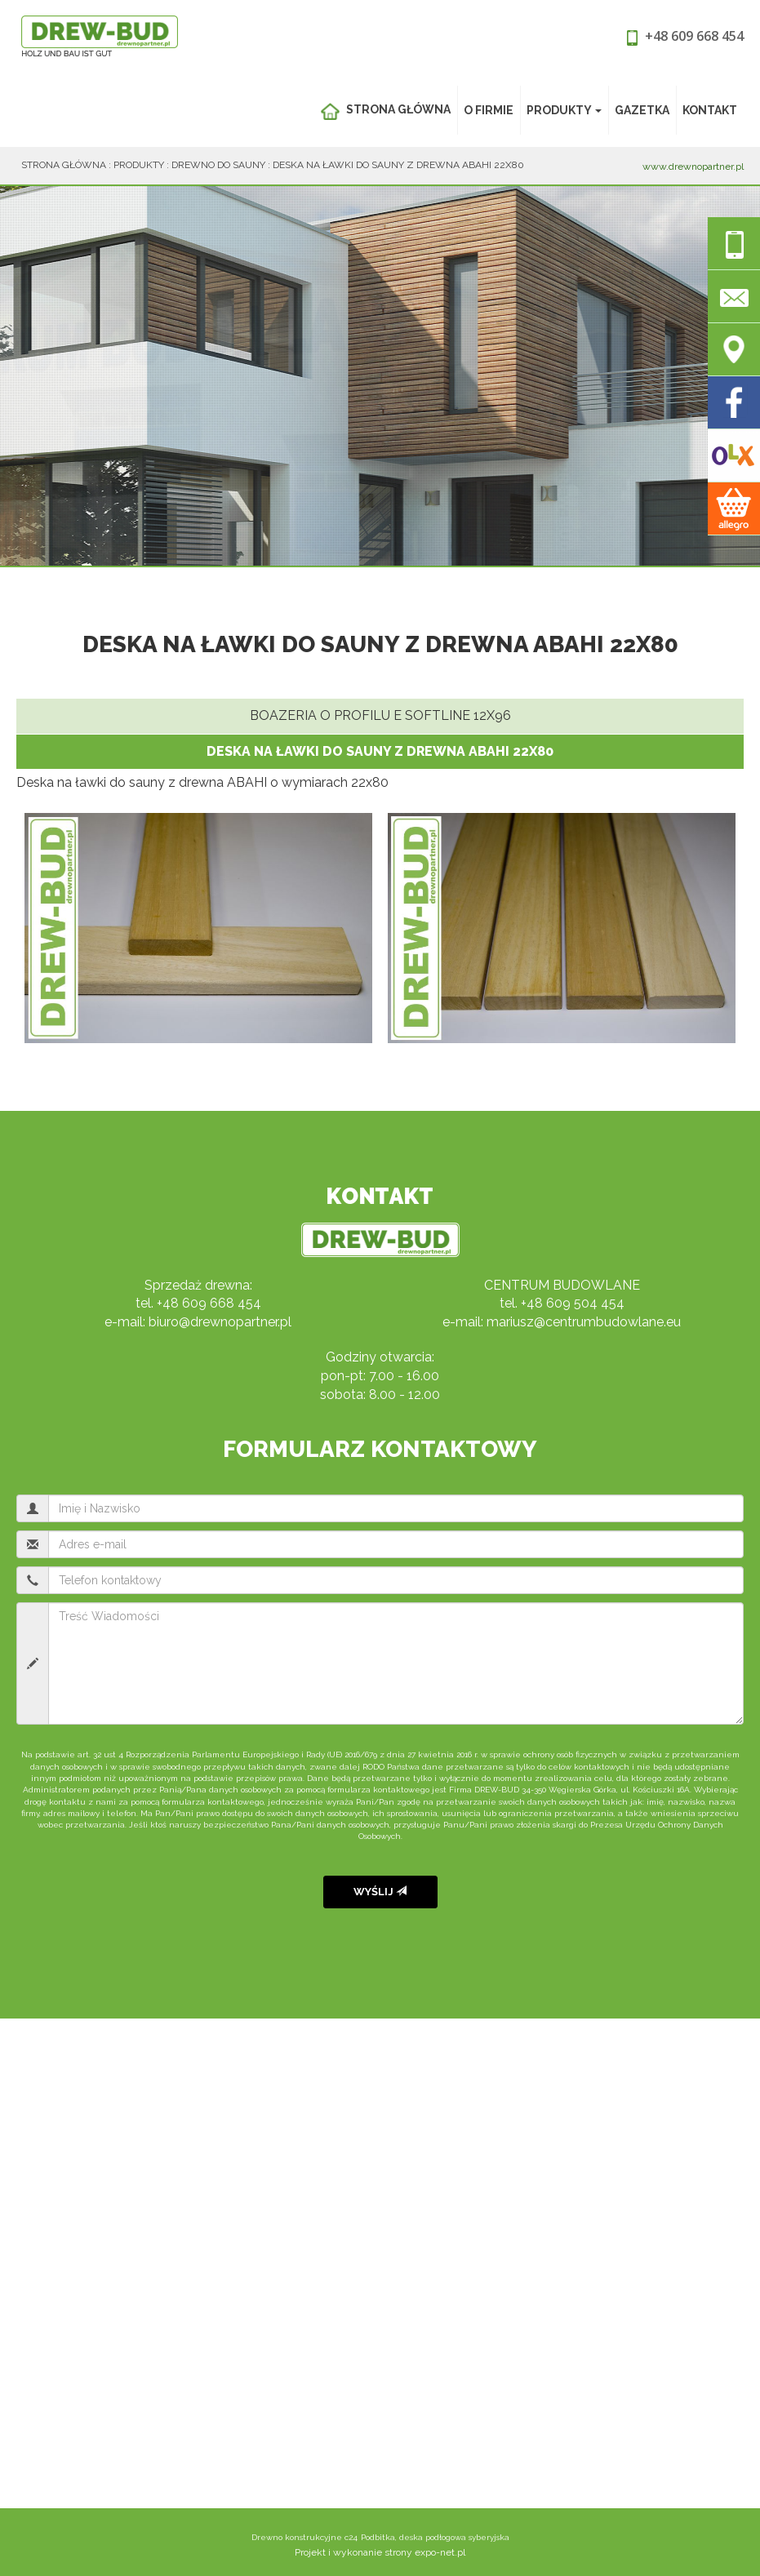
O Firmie (488, 110)
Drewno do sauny (218, 165)
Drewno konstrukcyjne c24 (304, 2537)
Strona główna (385, 111)
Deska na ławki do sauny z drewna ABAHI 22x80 (398, 165)
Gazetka (642, 110)
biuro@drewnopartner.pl (220, 1322)
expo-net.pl (440, 2552)
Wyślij (380, 1891)
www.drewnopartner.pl (693, 166)
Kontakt (709, 110)
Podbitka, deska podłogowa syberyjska (435, 2537)
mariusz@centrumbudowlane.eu (584, 1322)
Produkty (564, 110)
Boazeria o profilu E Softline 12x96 (380, 715)
